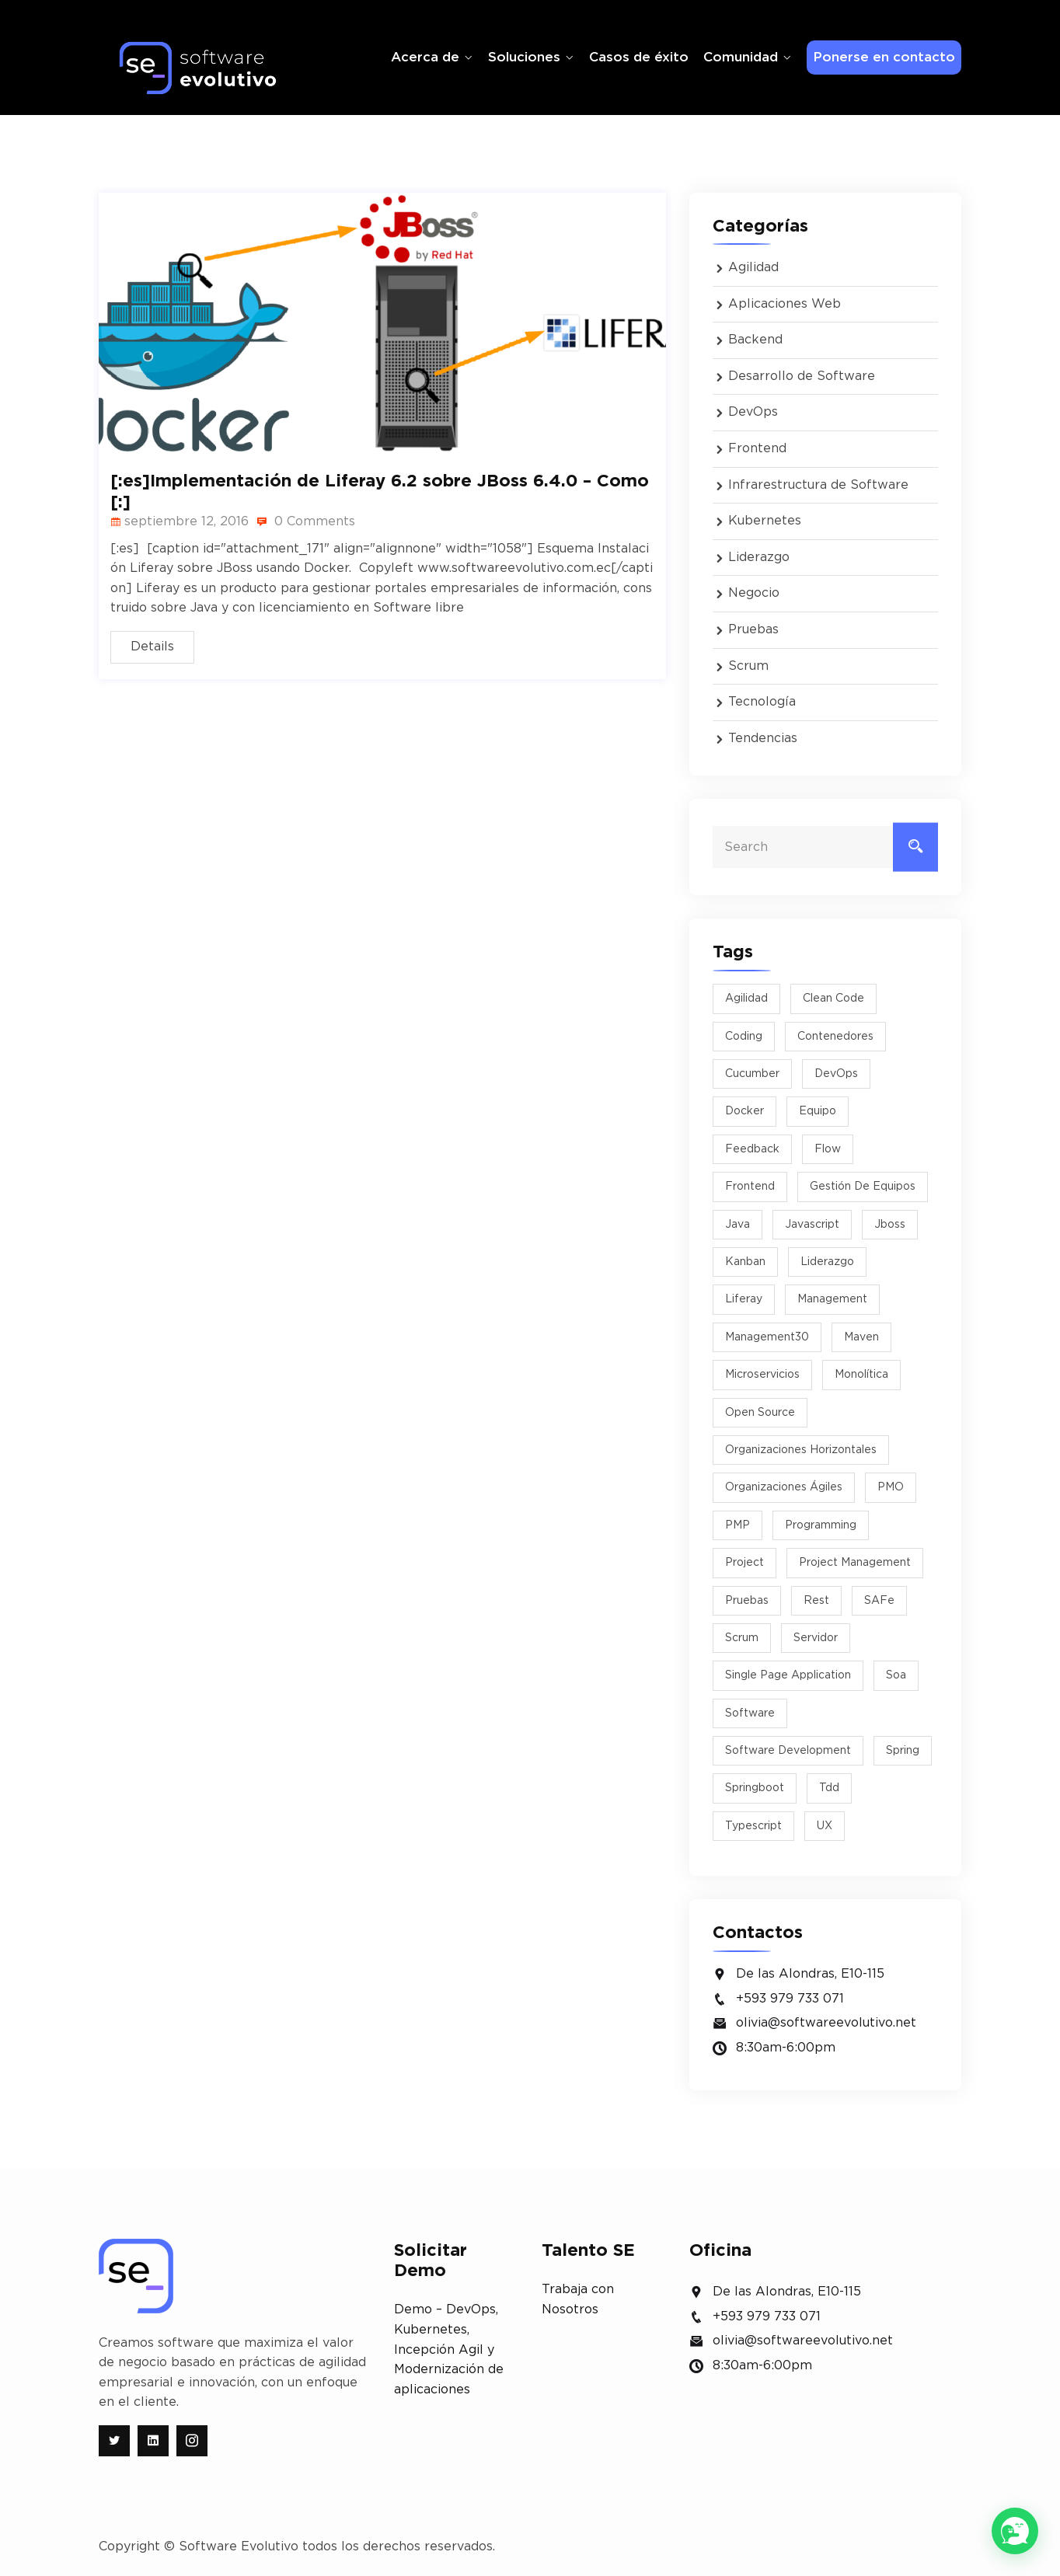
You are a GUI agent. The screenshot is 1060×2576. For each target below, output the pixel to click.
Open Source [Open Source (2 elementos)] (760, 1412)
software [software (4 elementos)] (750, 1713)
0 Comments (305, 521)
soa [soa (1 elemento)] (896, 1675)
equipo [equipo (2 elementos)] (817, 1111)
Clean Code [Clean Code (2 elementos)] (833, 998)
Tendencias (762, 738)
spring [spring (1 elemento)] (902, 1750)
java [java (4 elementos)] (737, 1224)
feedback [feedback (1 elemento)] (752, 1149)
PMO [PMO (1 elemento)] (890, 1487)
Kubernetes (764, 520)
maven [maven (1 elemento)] (861, 1337)
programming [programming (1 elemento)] (820, 1525)
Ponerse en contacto (884, 57)
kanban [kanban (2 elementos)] (745, 1262)
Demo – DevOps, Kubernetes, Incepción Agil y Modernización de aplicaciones (449, 2349)
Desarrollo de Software (801, 376)
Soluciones (524, 57)
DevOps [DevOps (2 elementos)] (836, 1073)
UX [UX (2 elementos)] (824, 1826)
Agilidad (753, 267)
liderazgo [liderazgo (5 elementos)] (827, 1262)
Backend (755, 339)
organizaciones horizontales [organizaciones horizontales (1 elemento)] (801, 1450)
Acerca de (425, 57)
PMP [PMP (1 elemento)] (737, 1525)
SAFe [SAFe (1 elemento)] (879, 1600)
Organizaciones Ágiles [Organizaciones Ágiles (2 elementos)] (783, 1487)
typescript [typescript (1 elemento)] (753, 1826)
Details (152, 646)
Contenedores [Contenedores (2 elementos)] (835, 1036)
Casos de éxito (639, 57)
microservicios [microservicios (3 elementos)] (762, 1374)
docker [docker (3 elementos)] (744, 1111)
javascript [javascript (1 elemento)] (812, 1224)
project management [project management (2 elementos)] (855, 1562)
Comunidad (740, 57)
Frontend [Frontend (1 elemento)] (750, 1186)
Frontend (757, 448)
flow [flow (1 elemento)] (827, 1149)
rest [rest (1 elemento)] (816, 1600)
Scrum (748, 666)
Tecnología (762, 701)
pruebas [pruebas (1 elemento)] (747, 1600)
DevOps (753, 412)
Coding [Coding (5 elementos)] (743, 1036)
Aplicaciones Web (784, 304)
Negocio (753, 593)
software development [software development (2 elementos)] (788, 1750)
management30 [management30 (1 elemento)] (767, 1337)
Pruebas (753, 629)
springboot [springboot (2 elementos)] (754, 1788)
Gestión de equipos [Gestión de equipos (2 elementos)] (862, 1186)
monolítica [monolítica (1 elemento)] (861, 1374)
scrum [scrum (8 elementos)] (741, 1638)
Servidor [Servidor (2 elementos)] (815, 1638)
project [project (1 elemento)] (744, 1562)
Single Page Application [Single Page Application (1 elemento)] (788, 1675)
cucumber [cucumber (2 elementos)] (752, 1073)
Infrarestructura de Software (818, 485)
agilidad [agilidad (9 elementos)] (746, 998)
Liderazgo (759, 557)
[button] (1015, 2531)
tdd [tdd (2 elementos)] (829, 1788)
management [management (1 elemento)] (832, 1299)
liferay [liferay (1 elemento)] (743, 1299)
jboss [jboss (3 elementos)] (889, 1224)
